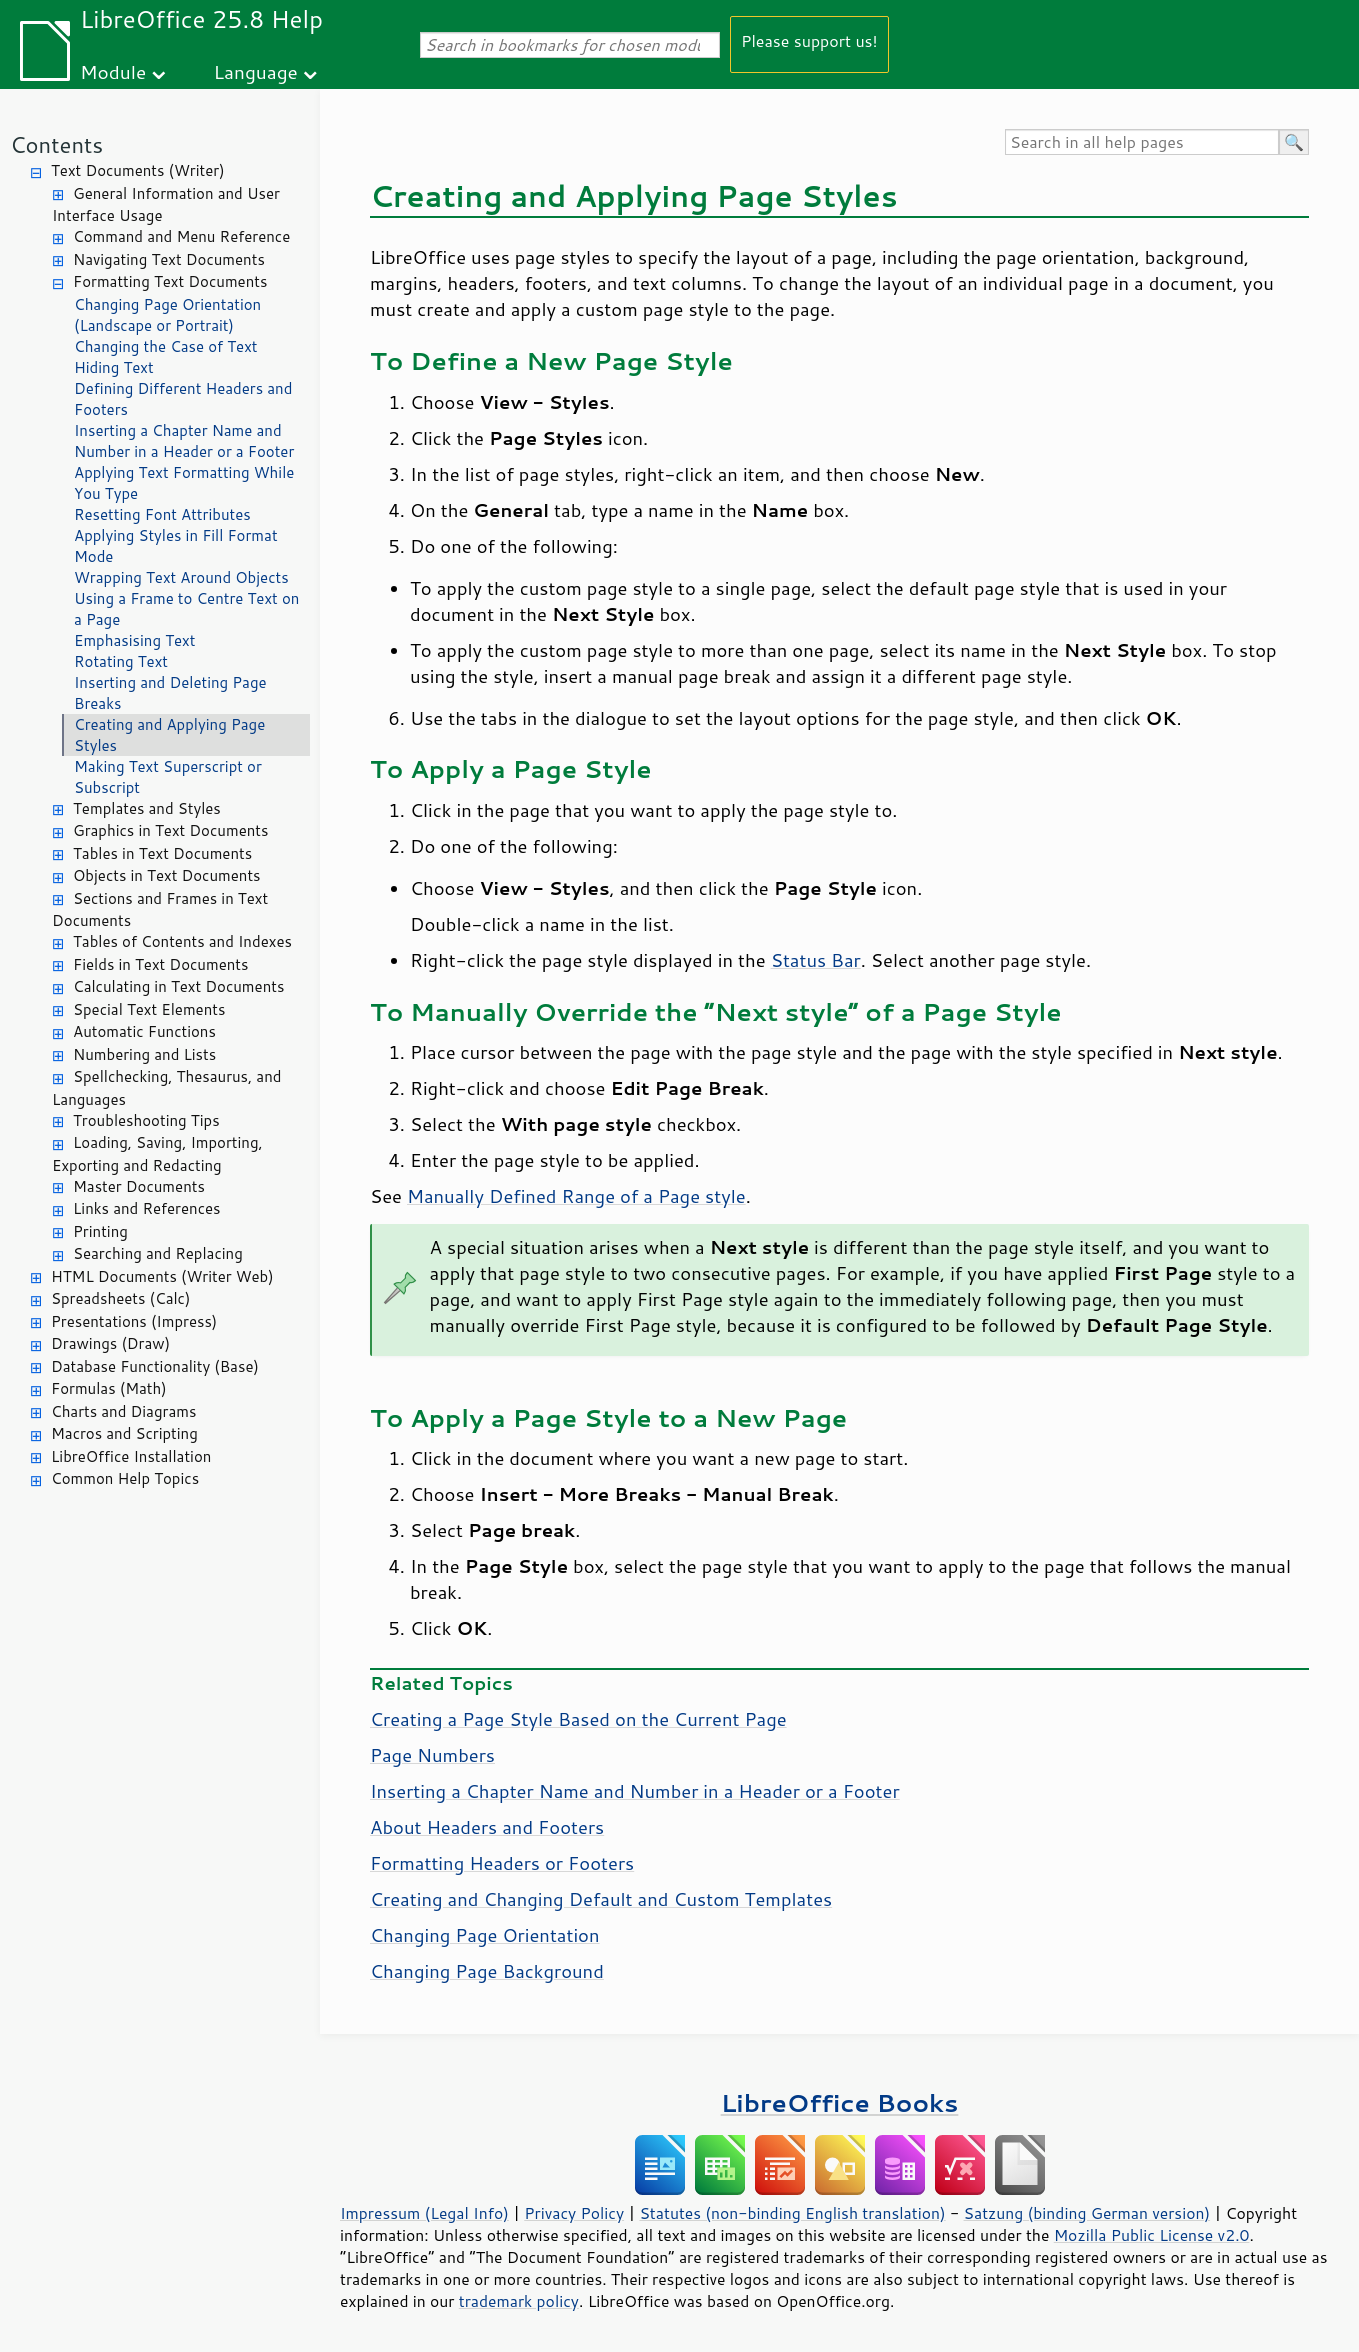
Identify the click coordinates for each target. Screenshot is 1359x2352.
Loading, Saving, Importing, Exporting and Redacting (157, 1154)
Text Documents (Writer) (138, 170)
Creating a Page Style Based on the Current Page (578, 1719)
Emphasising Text (134, 640)
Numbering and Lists (144, 1054)
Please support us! (809, 40)
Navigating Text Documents (169, 259)
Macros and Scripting (124, 1433)
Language (256, 71)
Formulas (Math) (109, 1388)
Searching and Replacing (158, 1253)
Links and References (146, 1208)
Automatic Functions (144, 1031)
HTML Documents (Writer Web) (162, 1276)
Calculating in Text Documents (178, 986)
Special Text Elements (149, 1009)
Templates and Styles (147, 808)
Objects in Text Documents (167, 875)
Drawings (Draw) (110, 1343)
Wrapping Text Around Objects (181, 577)
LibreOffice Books (840, 2102)
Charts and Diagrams (123, 1411)
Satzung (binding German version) (1087, 2213)
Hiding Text (114, 367)
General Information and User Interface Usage (166, 205)
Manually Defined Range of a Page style (576, 1196)
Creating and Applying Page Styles (169, 735)
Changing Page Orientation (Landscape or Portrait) (167, 315)
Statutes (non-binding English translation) (792, 2213)
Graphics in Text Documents (170, 830)
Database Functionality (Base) (155, 1366)
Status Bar (816, 960)
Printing (100, 1231)
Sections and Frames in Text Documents (160, 910)
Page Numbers (432, 1755)
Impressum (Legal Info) (424, 2213)
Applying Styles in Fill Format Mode (176, 546)
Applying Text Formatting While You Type (184, 483)
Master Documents (139, 1186)
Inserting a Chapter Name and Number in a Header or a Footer (184, 441)
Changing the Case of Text (165, 346)
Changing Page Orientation (485, 1935)
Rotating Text (121, 661)
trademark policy (519, 2301)
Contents (56, 144)
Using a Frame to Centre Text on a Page (186, 609)
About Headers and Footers (487, 1827)
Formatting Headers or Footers (502, 1863)
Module (113, 71)
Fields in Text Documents (160, 964)
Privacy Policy (574, 2213)
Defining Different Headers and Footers (183, 399)
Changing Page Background (487, 1971)
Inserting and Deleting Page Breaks (170, 693)
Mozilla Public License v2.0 (1152, 2235)
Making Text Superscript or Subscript (168, 777)
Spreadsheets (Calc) (120, 1298)
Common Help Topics (125, 1478)
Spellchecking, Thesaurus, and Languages (166, 1088)
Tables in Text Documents (162, 853)
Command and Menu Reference (181, 236)
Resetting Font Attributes (162, 514)
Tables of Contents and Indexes (182, 941)
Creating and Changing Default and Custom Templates (601, 1899)
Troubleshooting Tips (146, 1120)
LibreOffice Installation (131, 1456)
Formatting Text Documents (170, 281)
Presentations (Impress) (134, 1321)
